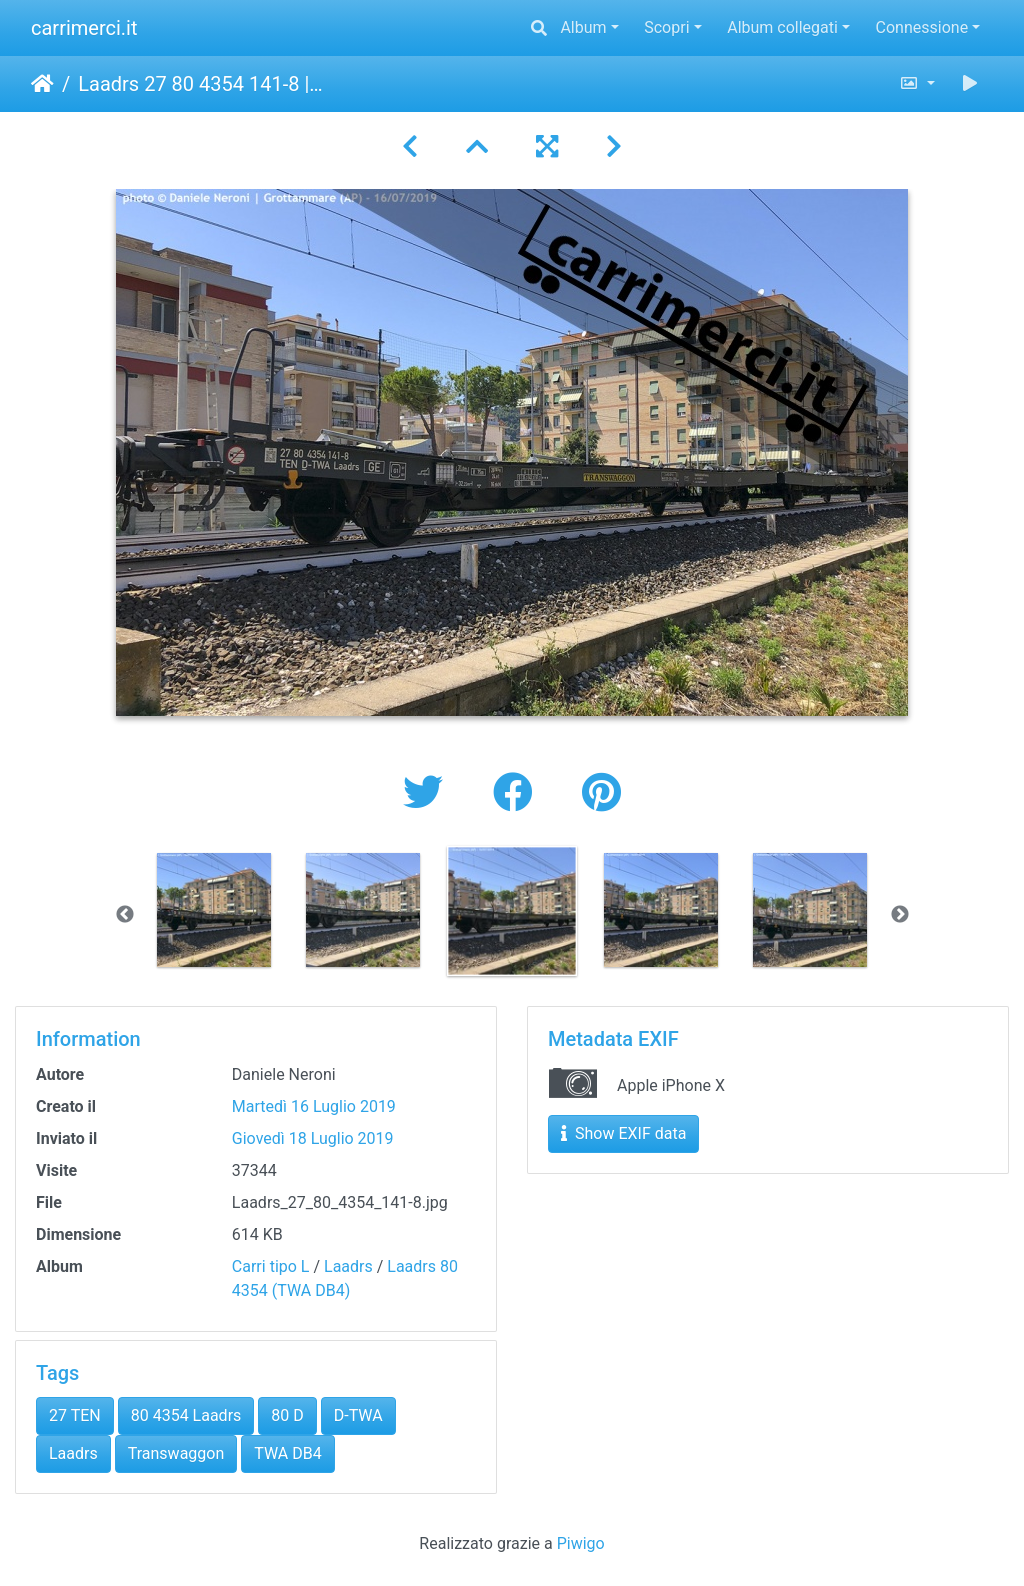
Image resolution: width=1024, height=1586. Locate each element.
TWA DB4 (287, 1453)
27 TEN (75, 1415)
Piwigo (581, 1543)
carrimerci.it (84, 28)
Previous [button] (125, 915)
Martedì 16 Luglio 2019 (314, 1106)
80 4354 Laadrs (186, 1415)
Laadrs (348, 1266)
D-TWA (358, 1415)
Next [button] (900, 915)
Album (583, 27)
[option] (214, 910)
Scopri (666, 27)
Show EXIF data (623, 1133)
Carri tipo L (271, 1266)
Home (42, 84)
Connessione (922, 27)
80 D (287, 1415)
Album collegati (782, 27)
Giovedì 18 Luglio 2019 (313, 1138)
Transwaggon (176, 1453)
